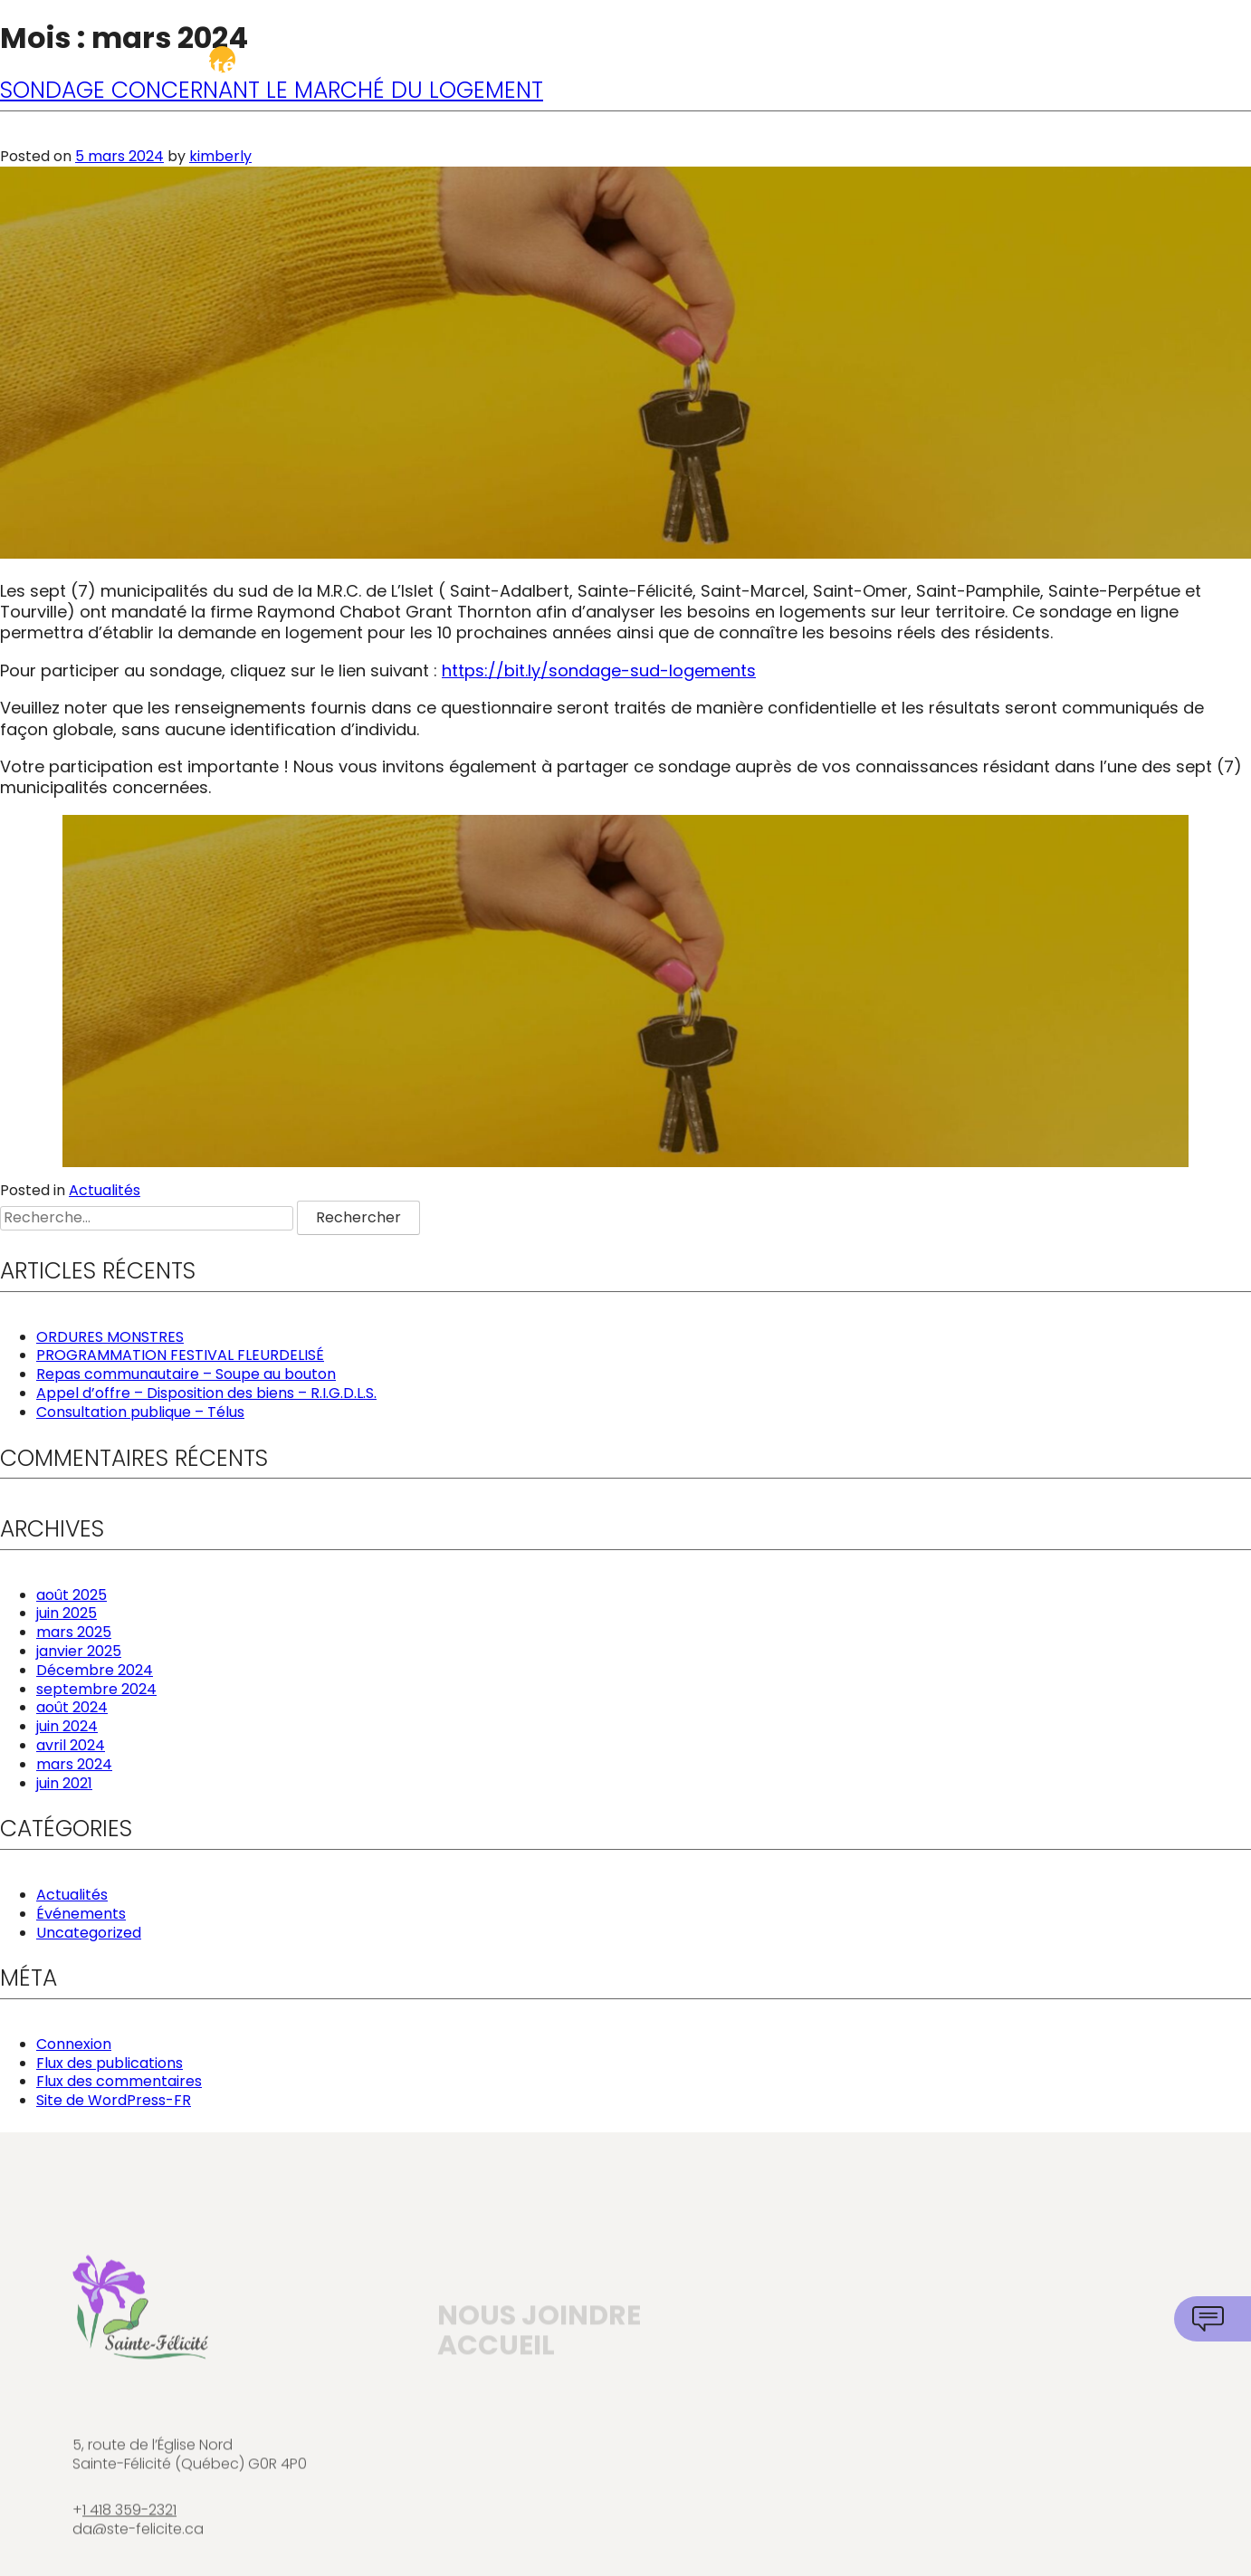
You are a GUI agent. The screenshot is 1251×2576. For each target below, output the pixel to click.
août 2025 (71, 1595)
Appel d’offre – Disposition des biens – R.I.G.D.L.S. (206, 1393)
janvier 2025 (78, 1651)
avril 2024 (70, 1745)
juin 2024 (67, 1726)
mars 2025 (73, 1632)
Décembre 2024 (94, 1670)
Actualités (104, 1190)
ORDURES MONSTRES (110, 1336)
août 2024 (72, 1707)
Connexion (73, 2044)
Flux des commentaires (119, 2081)
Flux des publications (109, 2063)
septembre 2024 (96, 1689)
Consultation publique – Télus (140, 1412)
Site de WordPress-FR (113, 2100)
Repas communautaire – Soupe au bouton (186, 1374)
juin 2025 (66, 1613)
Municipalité (602, 64)
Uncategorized (88, 1932)
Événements (81, 1913)
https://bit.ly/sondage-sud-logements (599, 670)
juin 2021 (64, 1783)
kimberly (220, 156)
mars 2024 (74, 1764)
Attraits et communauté (1053, 64)
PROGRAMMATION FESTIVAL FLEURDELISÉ (180, 1355)
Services (790, 64)
